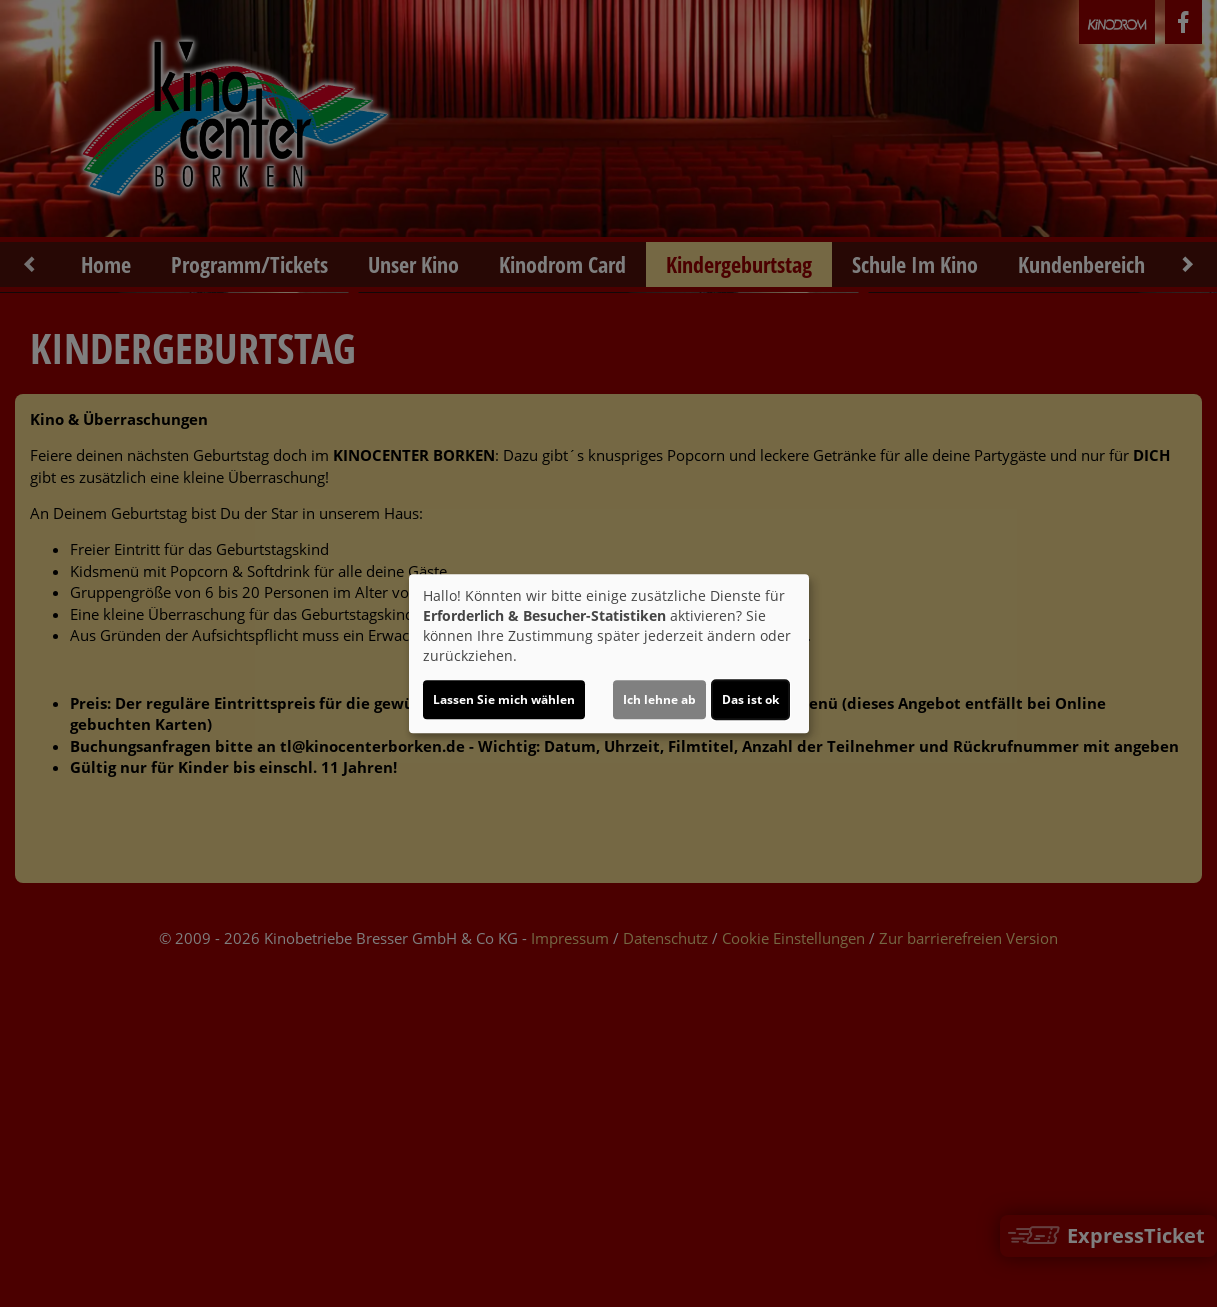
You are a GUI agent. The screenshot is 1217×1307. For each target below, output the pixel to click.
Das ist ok (750, 699)
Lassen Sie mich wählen (504, 699)
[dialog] (609, 654)
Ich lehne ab (659, 699)
